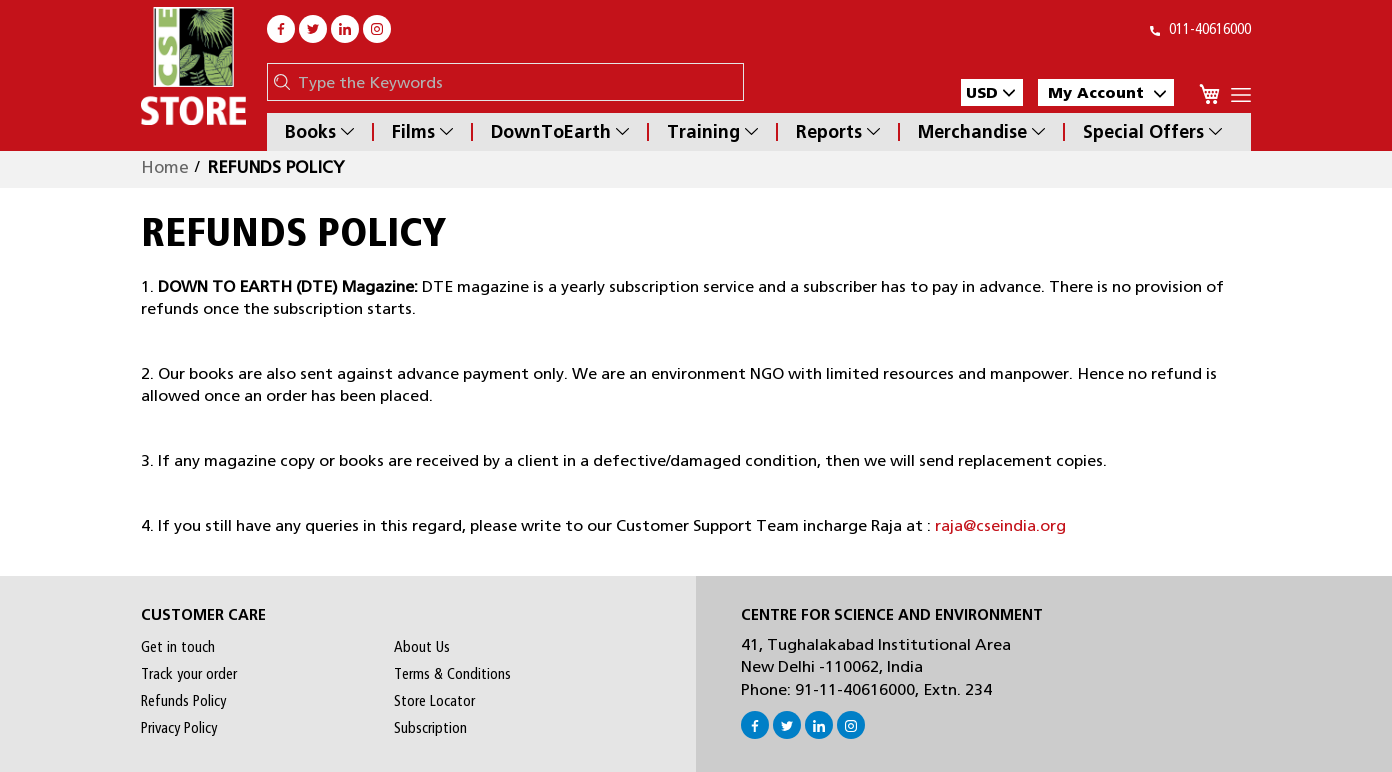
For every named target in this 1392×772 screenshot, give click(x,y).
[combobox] (515, 82)
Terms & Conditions (452, 674)
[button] (992, 92)
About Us (422, 647)
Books (319, 132)
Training (712, 132)
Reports (838, 132)
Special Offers (1152, 132)
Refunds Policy (183, 701)
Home (165, 167)
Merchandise (981, 132)
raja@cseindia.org (1000, 525)
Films (422, 132)
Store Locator (434, 701)
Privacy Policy (179, 728)
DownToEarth (560, 132)
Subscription (430, 728)
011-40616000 (1200, 29)
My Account (1107, 92)
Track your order (189, 674)
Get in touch (178, 647)
